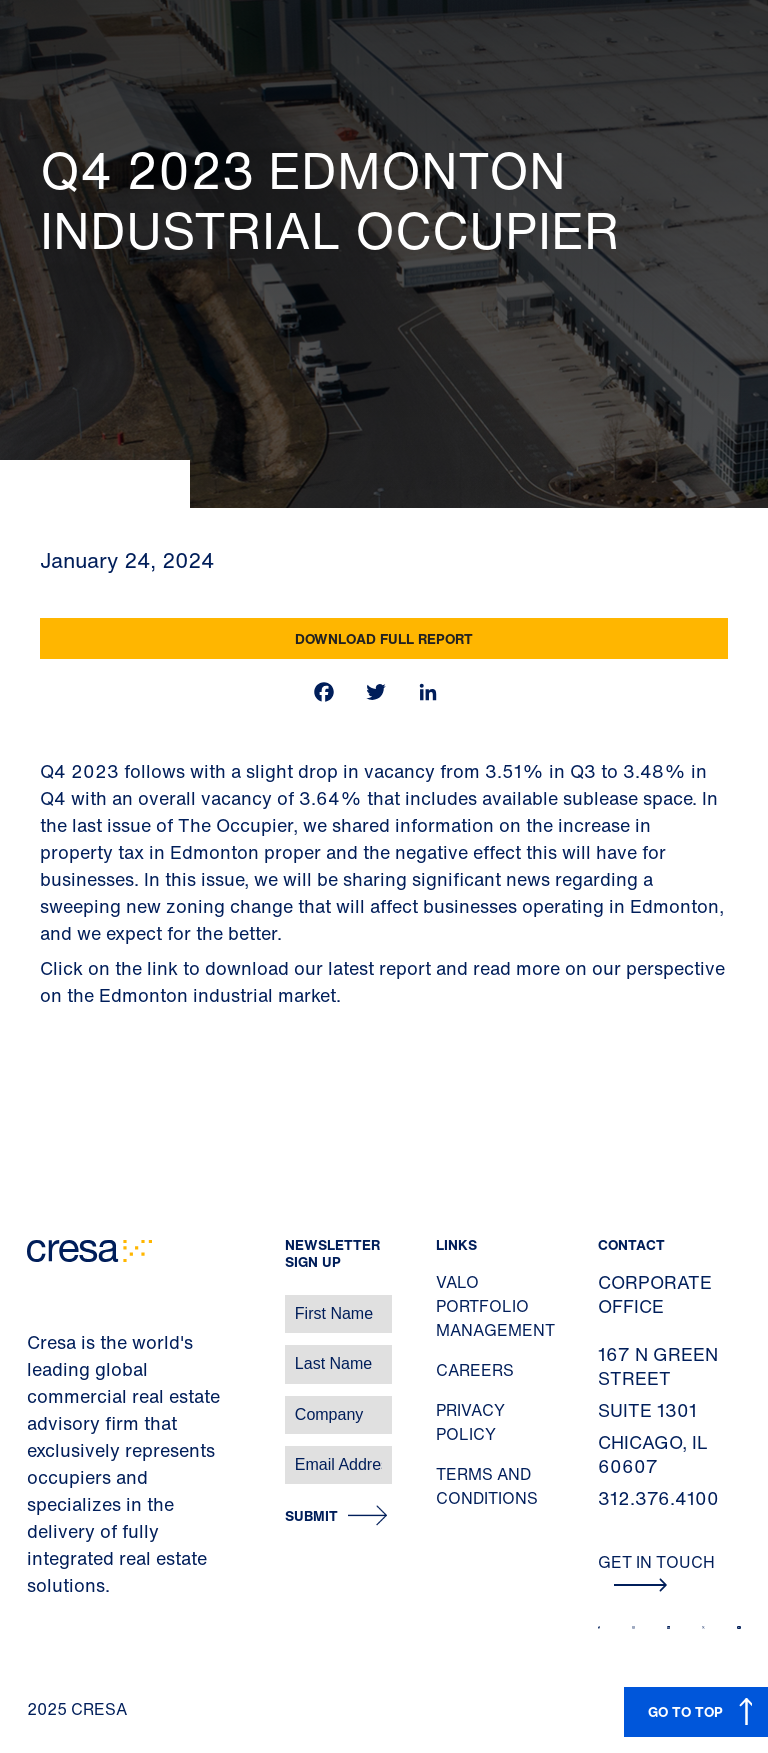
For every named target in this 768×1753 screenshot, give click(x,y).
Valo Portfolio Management (495, 1306)
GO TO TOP (685, 1711)
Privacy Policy (470, 1422)
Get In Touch (656, 1571)
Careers (475, 1370)
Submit (311, 1516)
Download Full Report (384, 638)
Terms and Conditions (487, 1486)
